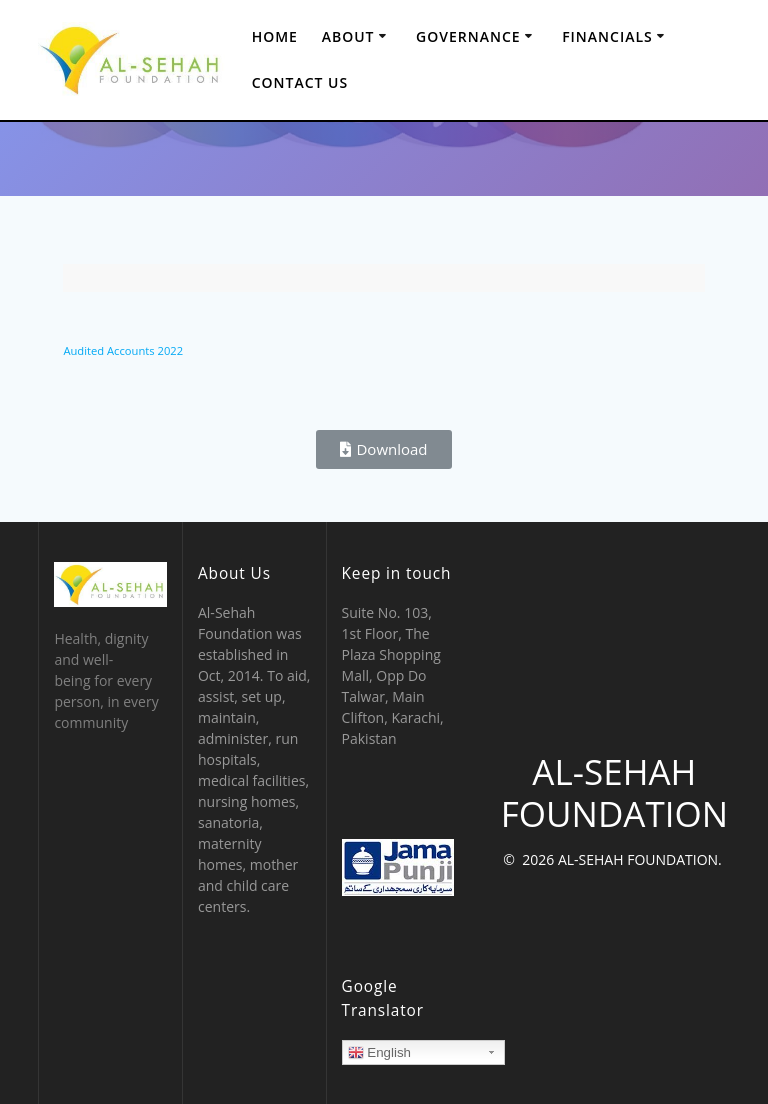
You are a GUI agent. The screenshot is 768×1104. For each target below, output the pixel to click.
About (348, 36)
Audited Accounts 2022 (123, 350)
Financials (607, 36)
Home (275, 36)
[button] (383, 449)
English (379, 1053)
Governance (468, 36)
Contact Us (300, 82)
